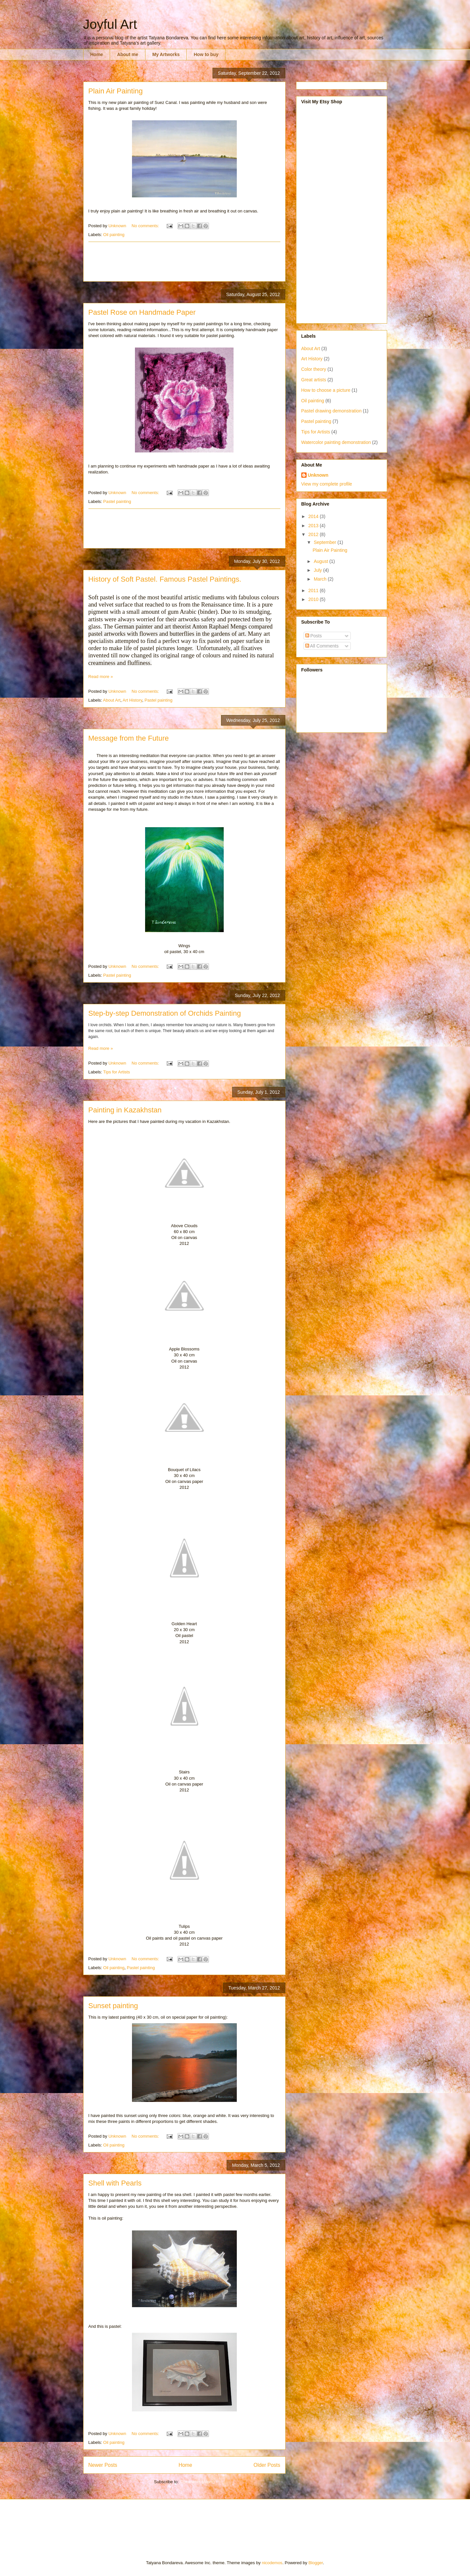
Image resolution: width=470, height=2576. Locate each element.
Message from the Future (128, 738)
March (321, 579)
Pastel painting (117, 501)
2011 (314, 590)
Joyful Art (110, 24)
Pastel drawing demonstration (331, 410)
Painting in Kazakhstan (125, 1110)
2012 (314, 534)
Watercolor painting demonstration (336, 442)
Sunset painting (113, 2006)
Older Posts (267, 2465)
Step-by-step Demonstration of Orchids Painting (164, 1013)
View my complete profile (326, 484)
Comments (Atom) (197, 2481)
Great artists (313, 379)
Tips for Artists (116, 1071)
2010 (314, 599)
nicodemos (272, 2562)
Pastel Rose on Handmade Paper (142, 312)
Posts (313, 635)
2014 (314, 516)
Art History (132, 700)
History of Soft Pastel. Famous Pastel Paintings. (164, 579)
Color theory (313, 369)
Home (96, 54)
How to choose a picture (325, 390)
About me (127, 54)
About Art (111, 700)
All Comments (322, 646)
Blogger (316, 2562)
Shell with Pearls (115, 2183)
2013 (314, 525)
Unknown (318, 475)
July (318, 570)
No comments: (146, 225)
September (325, 542)
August (321, 561)
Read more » (100, 676)
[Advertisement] (207, 261)
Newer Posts (102, 2465)
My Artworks (166, 54)
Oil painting (113, 234)
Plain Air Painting (115, 91)
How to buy (206, 54)
